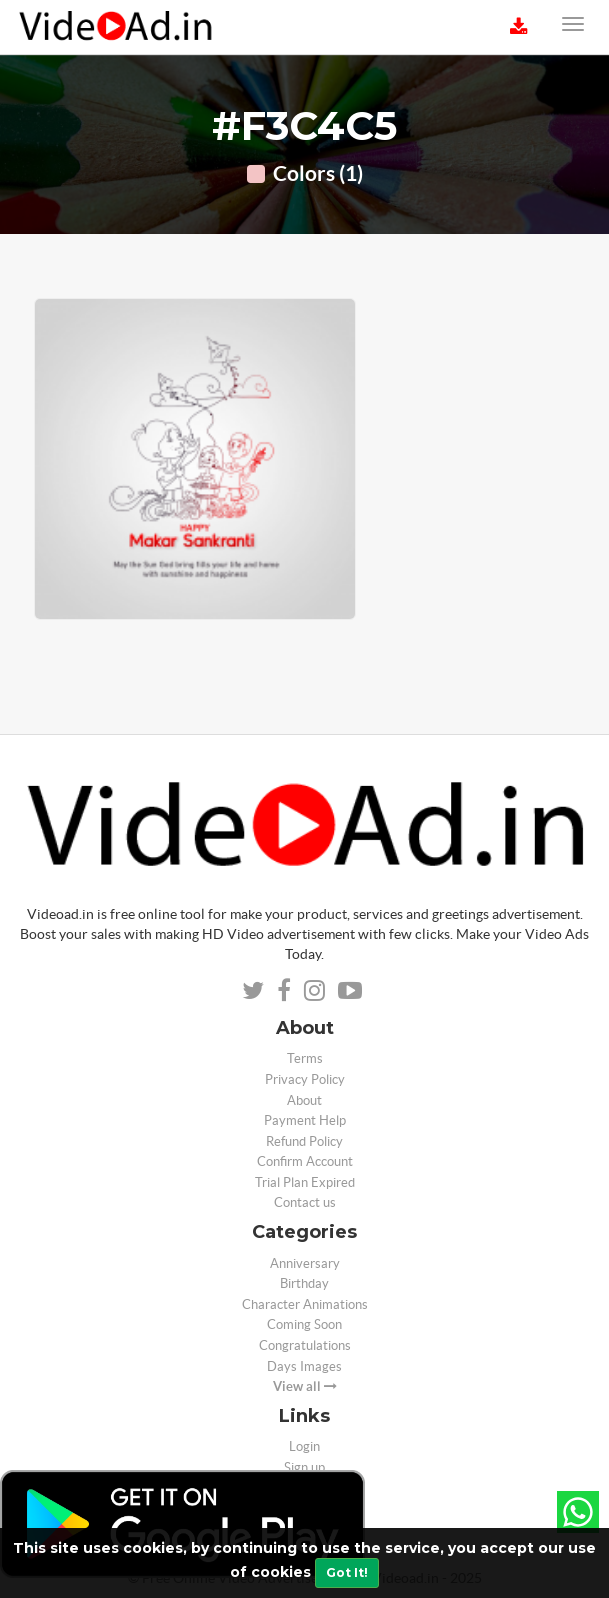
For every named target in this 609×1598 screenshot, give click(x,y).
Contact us (305, 1202)
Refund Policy (304, 1141)
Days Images (304, 1366)
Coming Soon (304, 1324)
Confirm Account (305, 1161)
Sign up (304, 1467)
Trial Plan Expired (305, 1182)
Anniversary (305, 1263)
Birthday (304, 1283)
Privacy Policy (305, 1079)
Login (304, 1446)
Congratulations (305, 1345)
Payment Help (305, 1120)
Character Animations (305, 1304)
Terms (305, 1058)
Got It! (347, 1572)
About (304, 1100)
